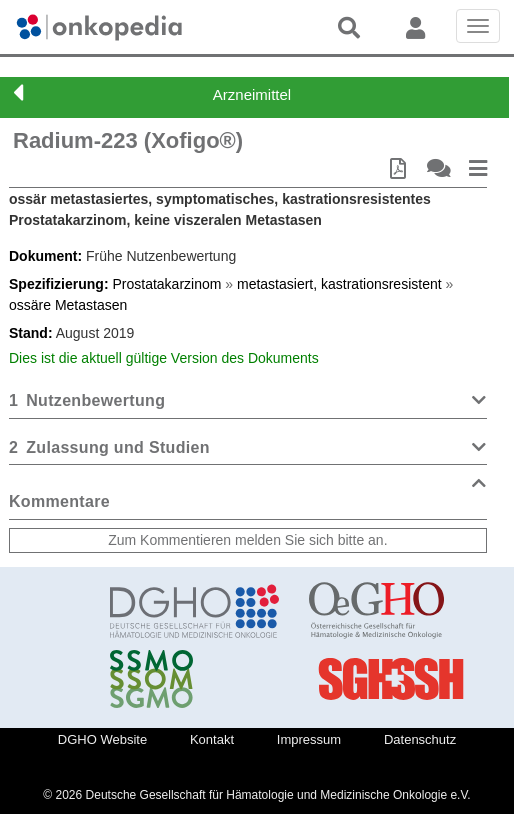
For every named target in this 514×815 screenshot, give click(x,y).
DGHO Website (102, 739)
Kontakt (212, 739)
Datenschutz (420, 739)
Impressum (309, 739)
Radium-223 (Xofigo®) (128, 140)
